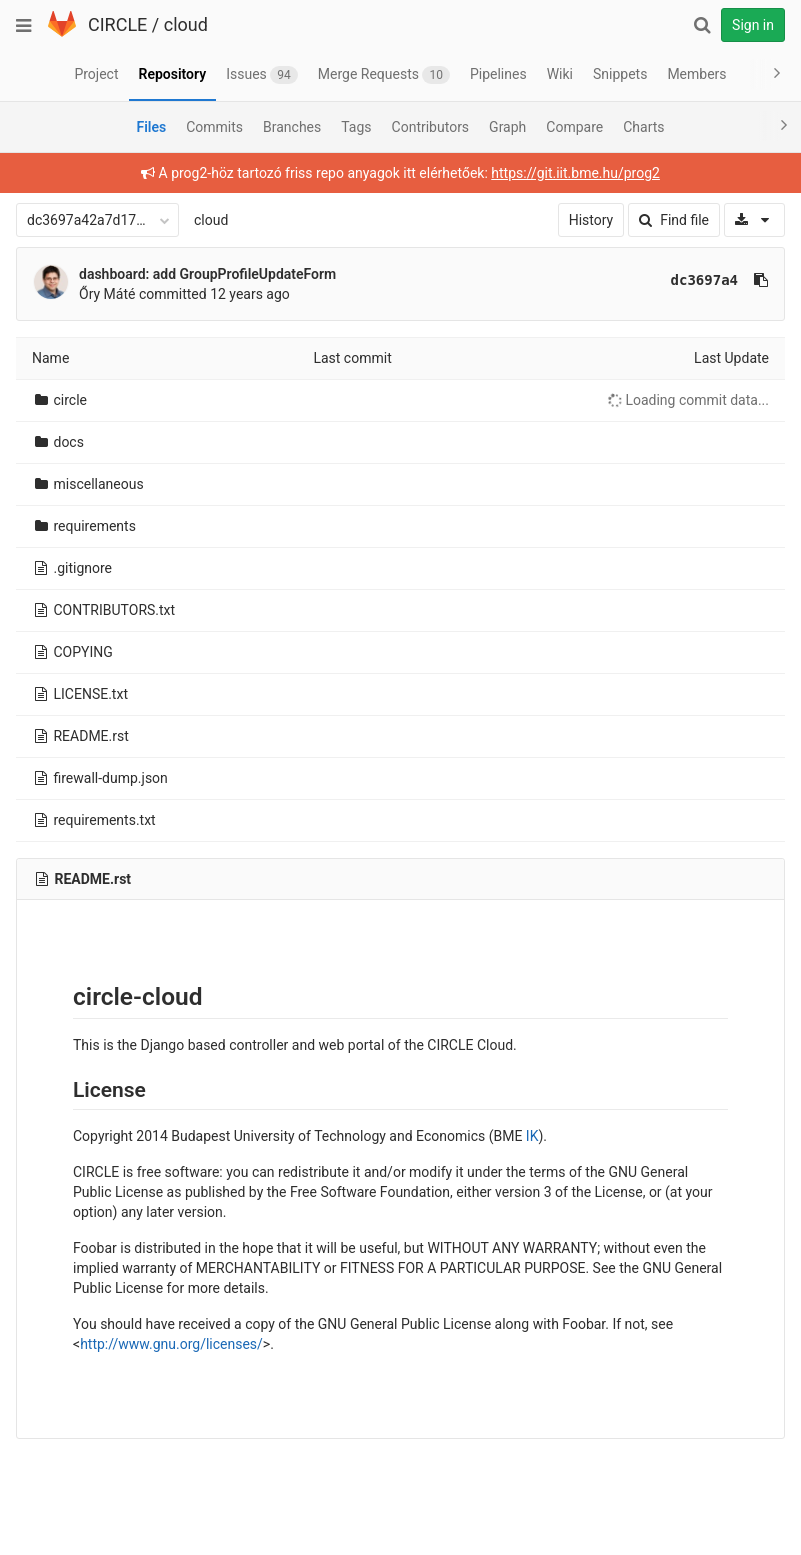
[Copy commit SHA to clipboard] (761, 280)
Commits (214, 127)
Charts (643, 127)
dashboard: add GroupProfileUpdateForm (207, 274)
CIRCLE (117, 24)
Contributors (431, 127)
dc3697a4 (704, 280)
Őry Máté (107, 294)
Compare (574, 127)
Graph (507, 127)
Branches (292, 127)
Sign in (753, 25)
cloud (186, 24)
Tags (356, 127)
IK (532, 1136)
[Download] (754, 220)
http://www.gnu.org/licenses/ (171, 1344)
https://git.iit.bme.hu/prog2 (575, 173)
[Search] (702, 25)
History (591, 220)
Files (151, 127)
